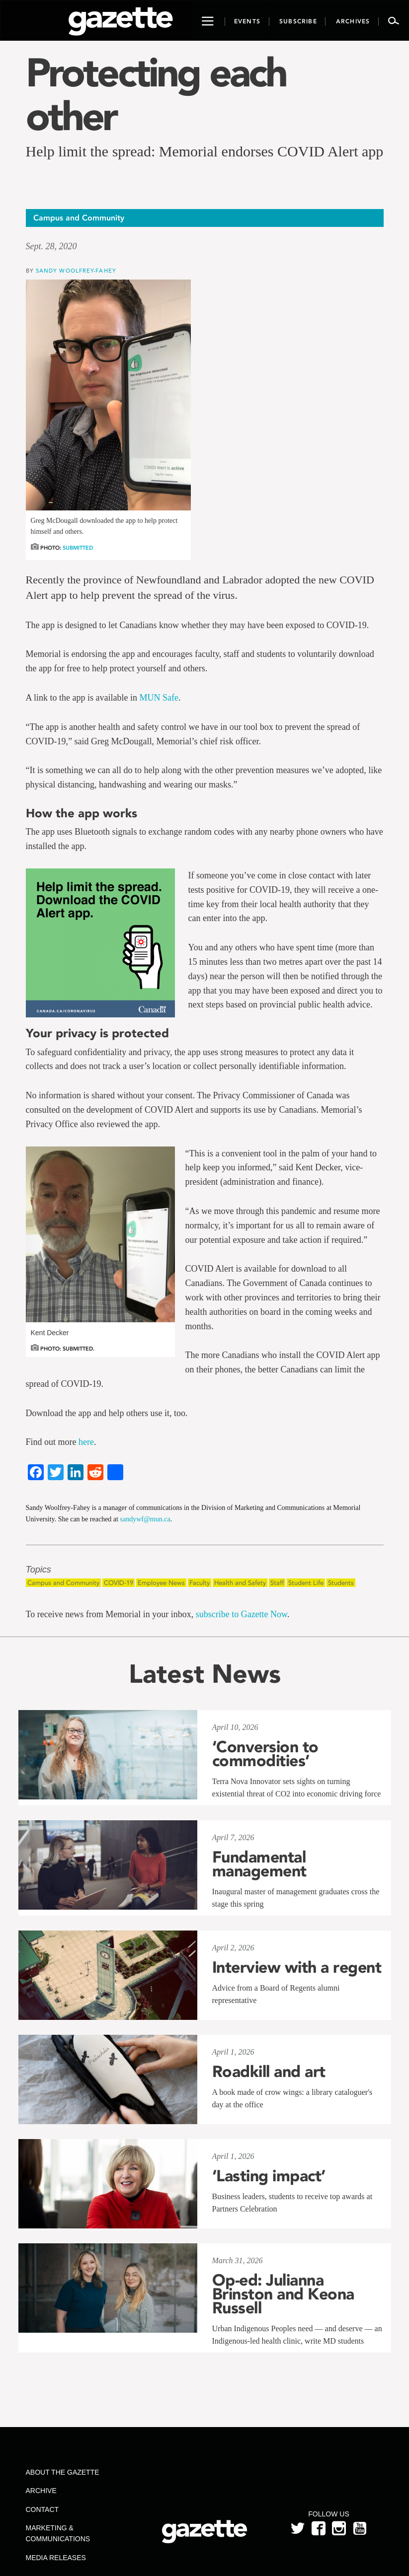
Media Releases (56, 2558)
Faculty (199, 1582)
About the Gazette (62, 2472)
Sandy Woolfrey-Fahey (76, 270)
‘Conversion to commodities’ (265, 1754)
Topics (38, 1569)
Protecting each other (156, 94)
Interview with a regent (297, 1967)
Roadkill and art (269, 2071)
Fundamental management (259, 1864)
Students (341, 1582)
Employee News (161, 1582)
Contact (42, 2509)
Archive (41, 2491)
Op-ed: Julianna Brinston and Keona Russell (283, 2294)
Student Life (306, 1582)
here (86, 1442)
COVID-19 (118, 1582)
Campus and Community (63, 1582)
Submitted (78, 548)
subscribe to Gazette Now (241, 1614)
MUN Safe (158, 698)
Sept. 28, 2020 (51, 246)
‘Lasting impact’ (269, 2176)
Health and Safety (240, 1582)
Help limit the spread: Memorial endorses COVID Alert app (205, 151)
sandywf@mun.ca (145, 1519)
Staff (277, 1582)
